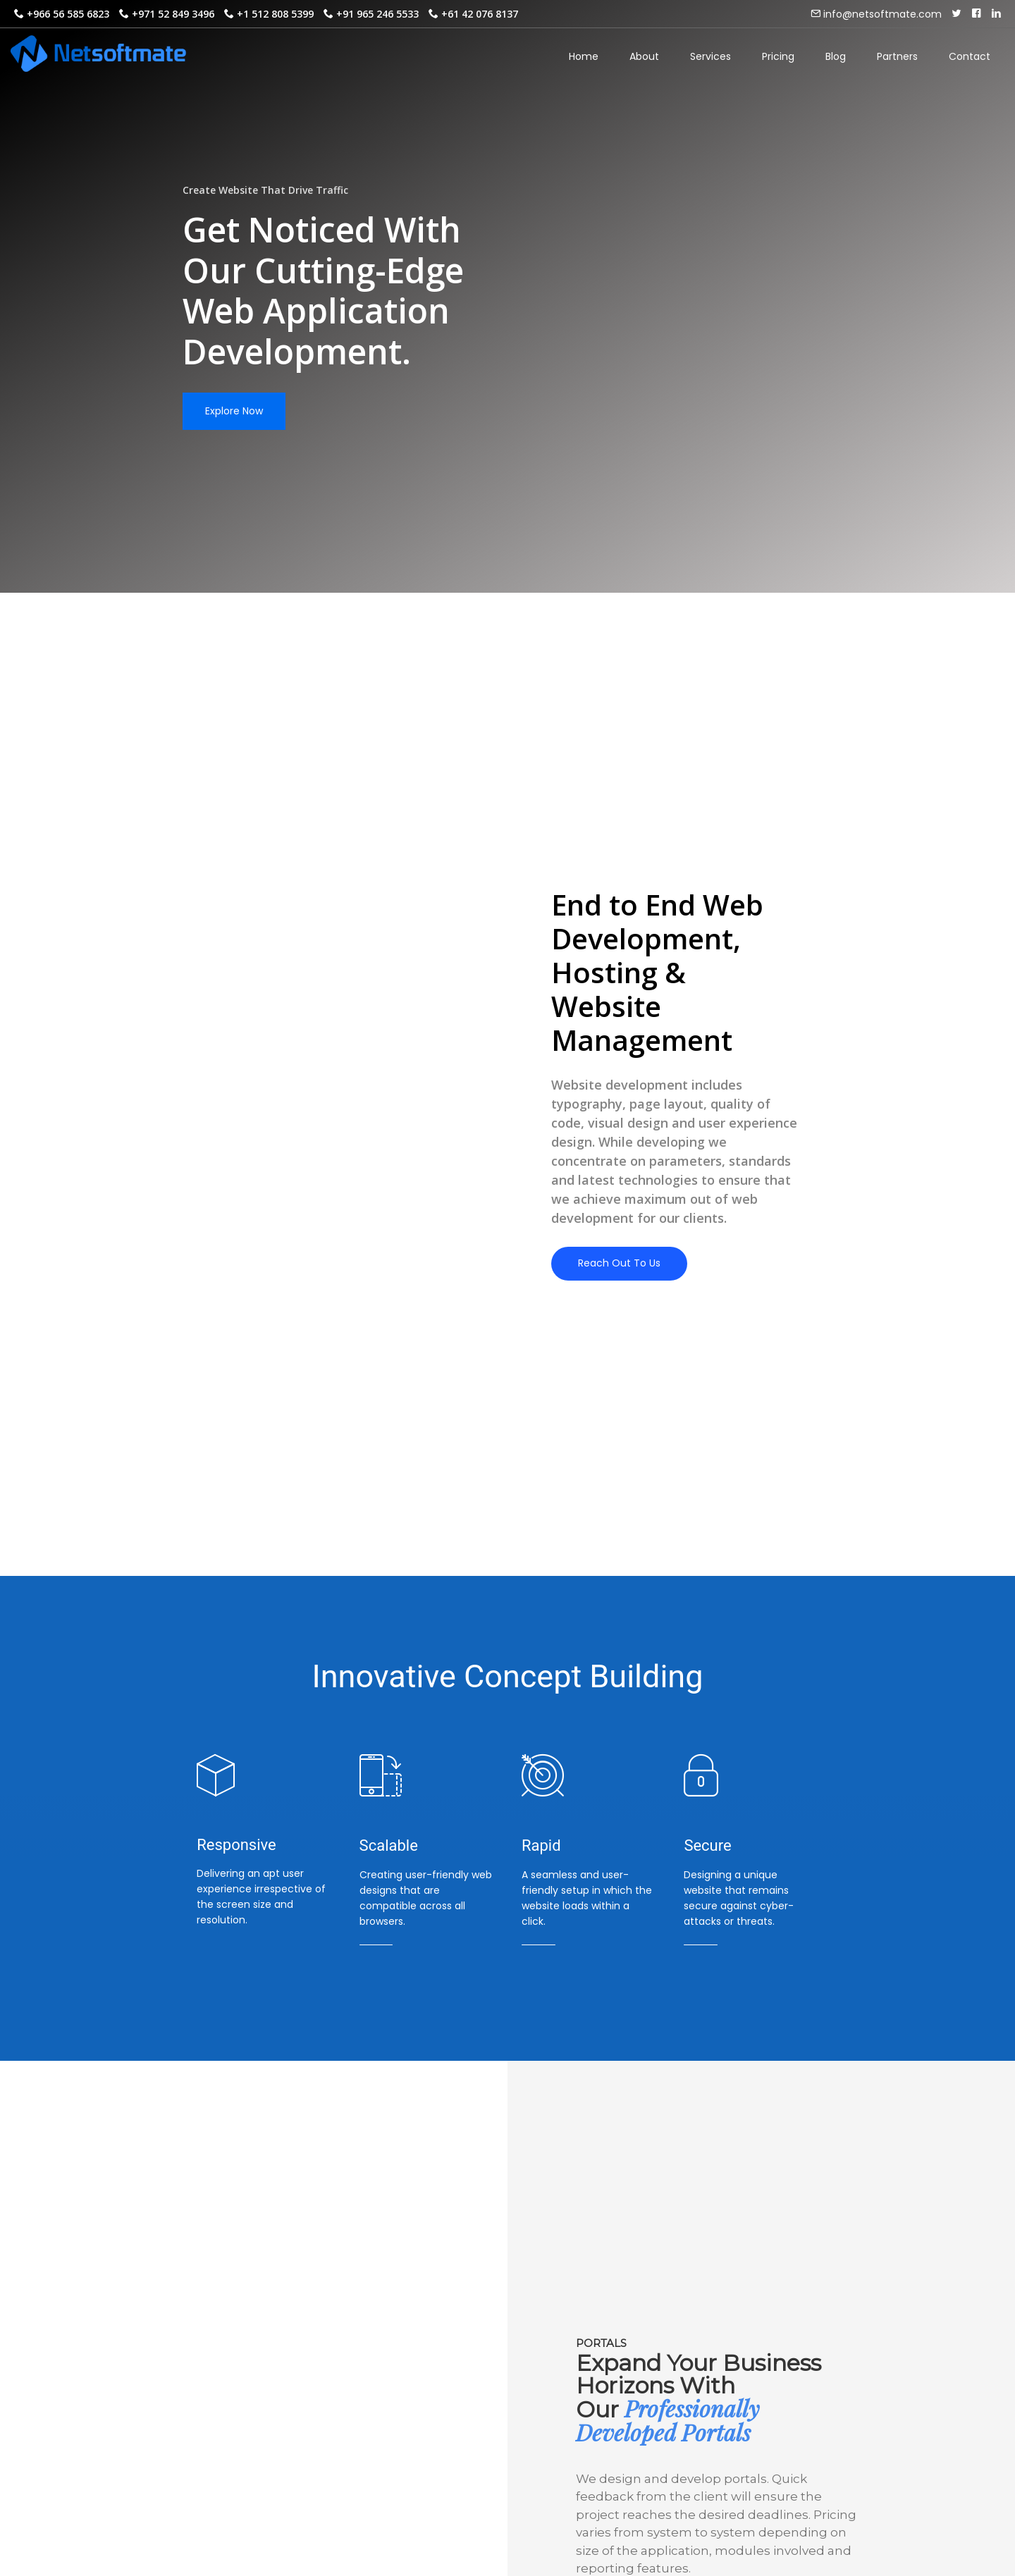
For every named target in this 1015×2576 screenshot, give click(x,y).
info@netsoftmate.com (881, 14)
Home (583, 56)
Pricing (778, 56)
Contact (969, 56)
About (644, 56)
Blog (835, 56)
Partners (897, 56)
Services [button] (710, 62)
